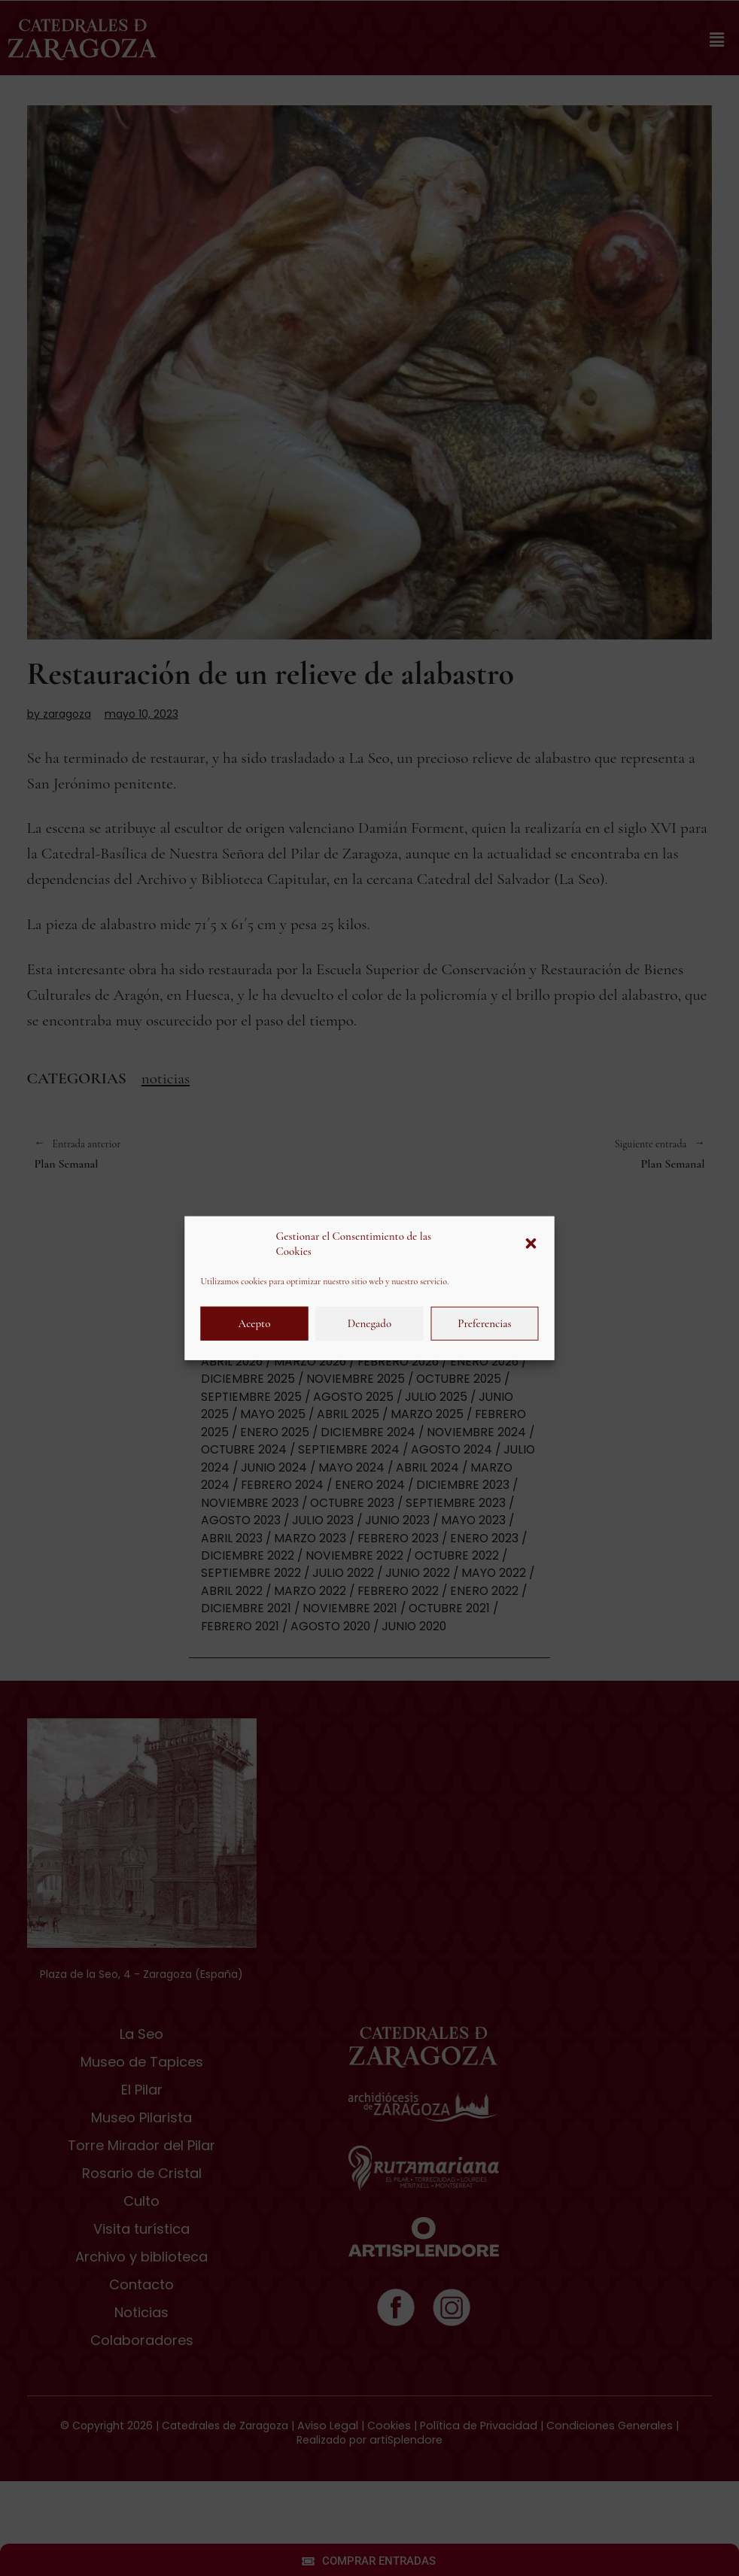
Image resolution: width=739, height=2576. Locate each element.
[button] (531, 1243)
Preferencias (484, 1323)
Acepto (255, 1323)
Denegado (369, 1323)
